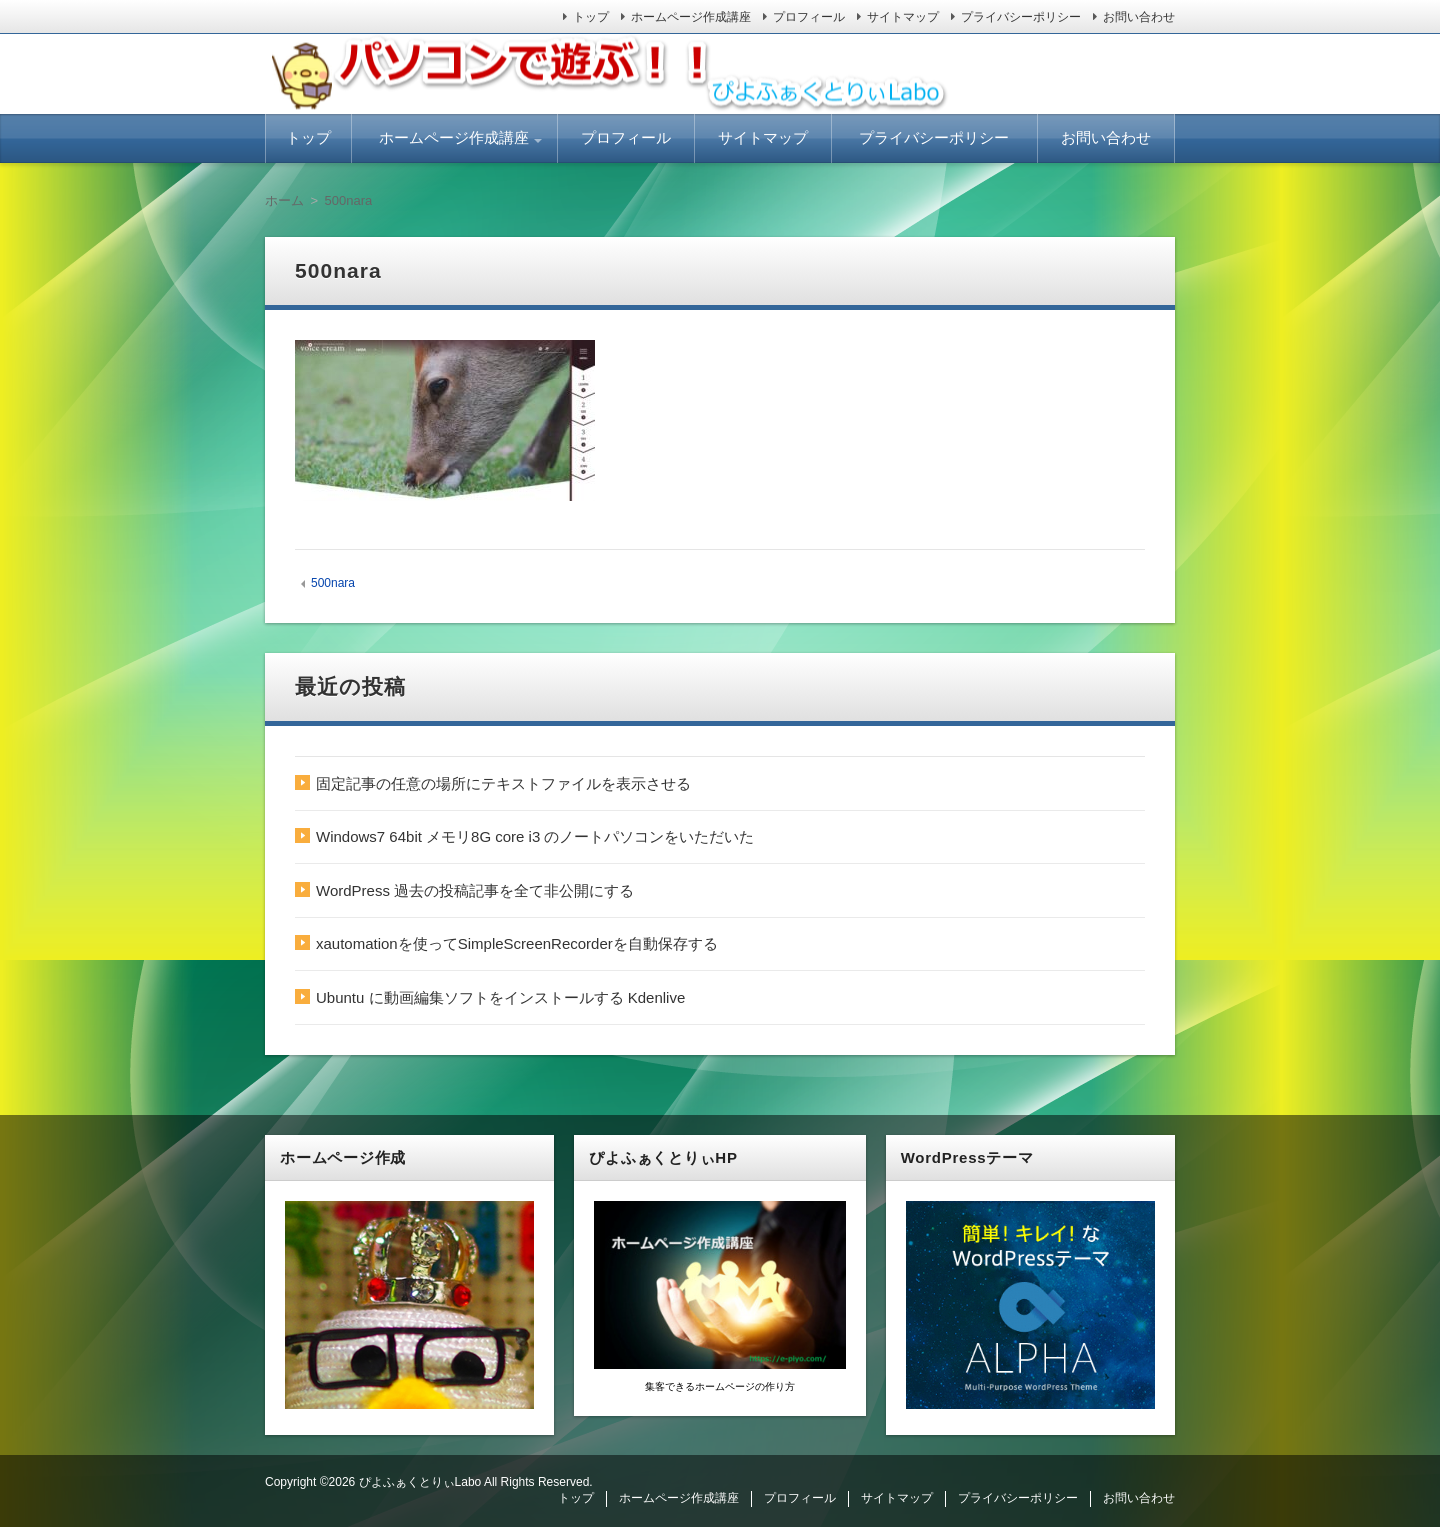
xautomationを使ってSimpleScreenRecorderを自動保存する (517, 943)
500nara (333, 583)
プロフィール (809, 17)
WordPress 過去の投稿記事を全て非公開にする (475, 890)
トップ (591, 17)
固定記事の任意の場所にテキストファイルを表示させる (503, 783)
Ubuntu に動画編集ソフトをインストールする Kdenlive (500, 997)
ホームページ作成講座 (691, 17)
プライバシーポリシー (1021, 17)
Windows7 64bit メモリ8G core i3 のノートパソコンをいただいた (535, 836)
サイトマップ (903, 17)
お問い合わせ (1139, 17)
